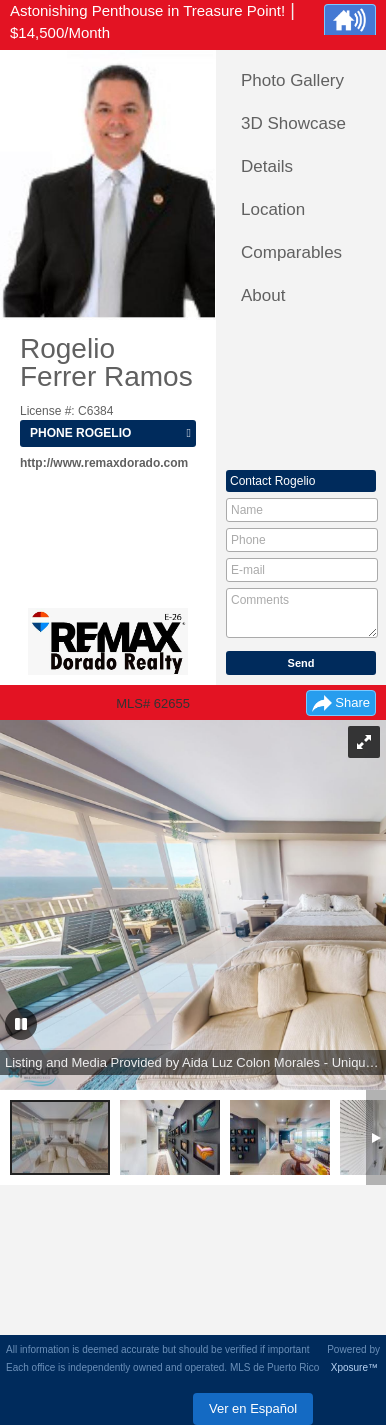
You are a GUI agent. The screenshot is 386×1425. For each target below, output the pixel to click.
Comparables (291, 252)
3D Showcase (293, 123)
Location (273, 209)
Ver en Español (253, 1408)
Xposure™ (354, 1367)
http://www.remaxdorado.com (104, 463)
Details (267, 166)
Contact (272, 481)
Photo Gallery (292, 80)
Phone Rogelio (80, 433)
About (263, 295)
